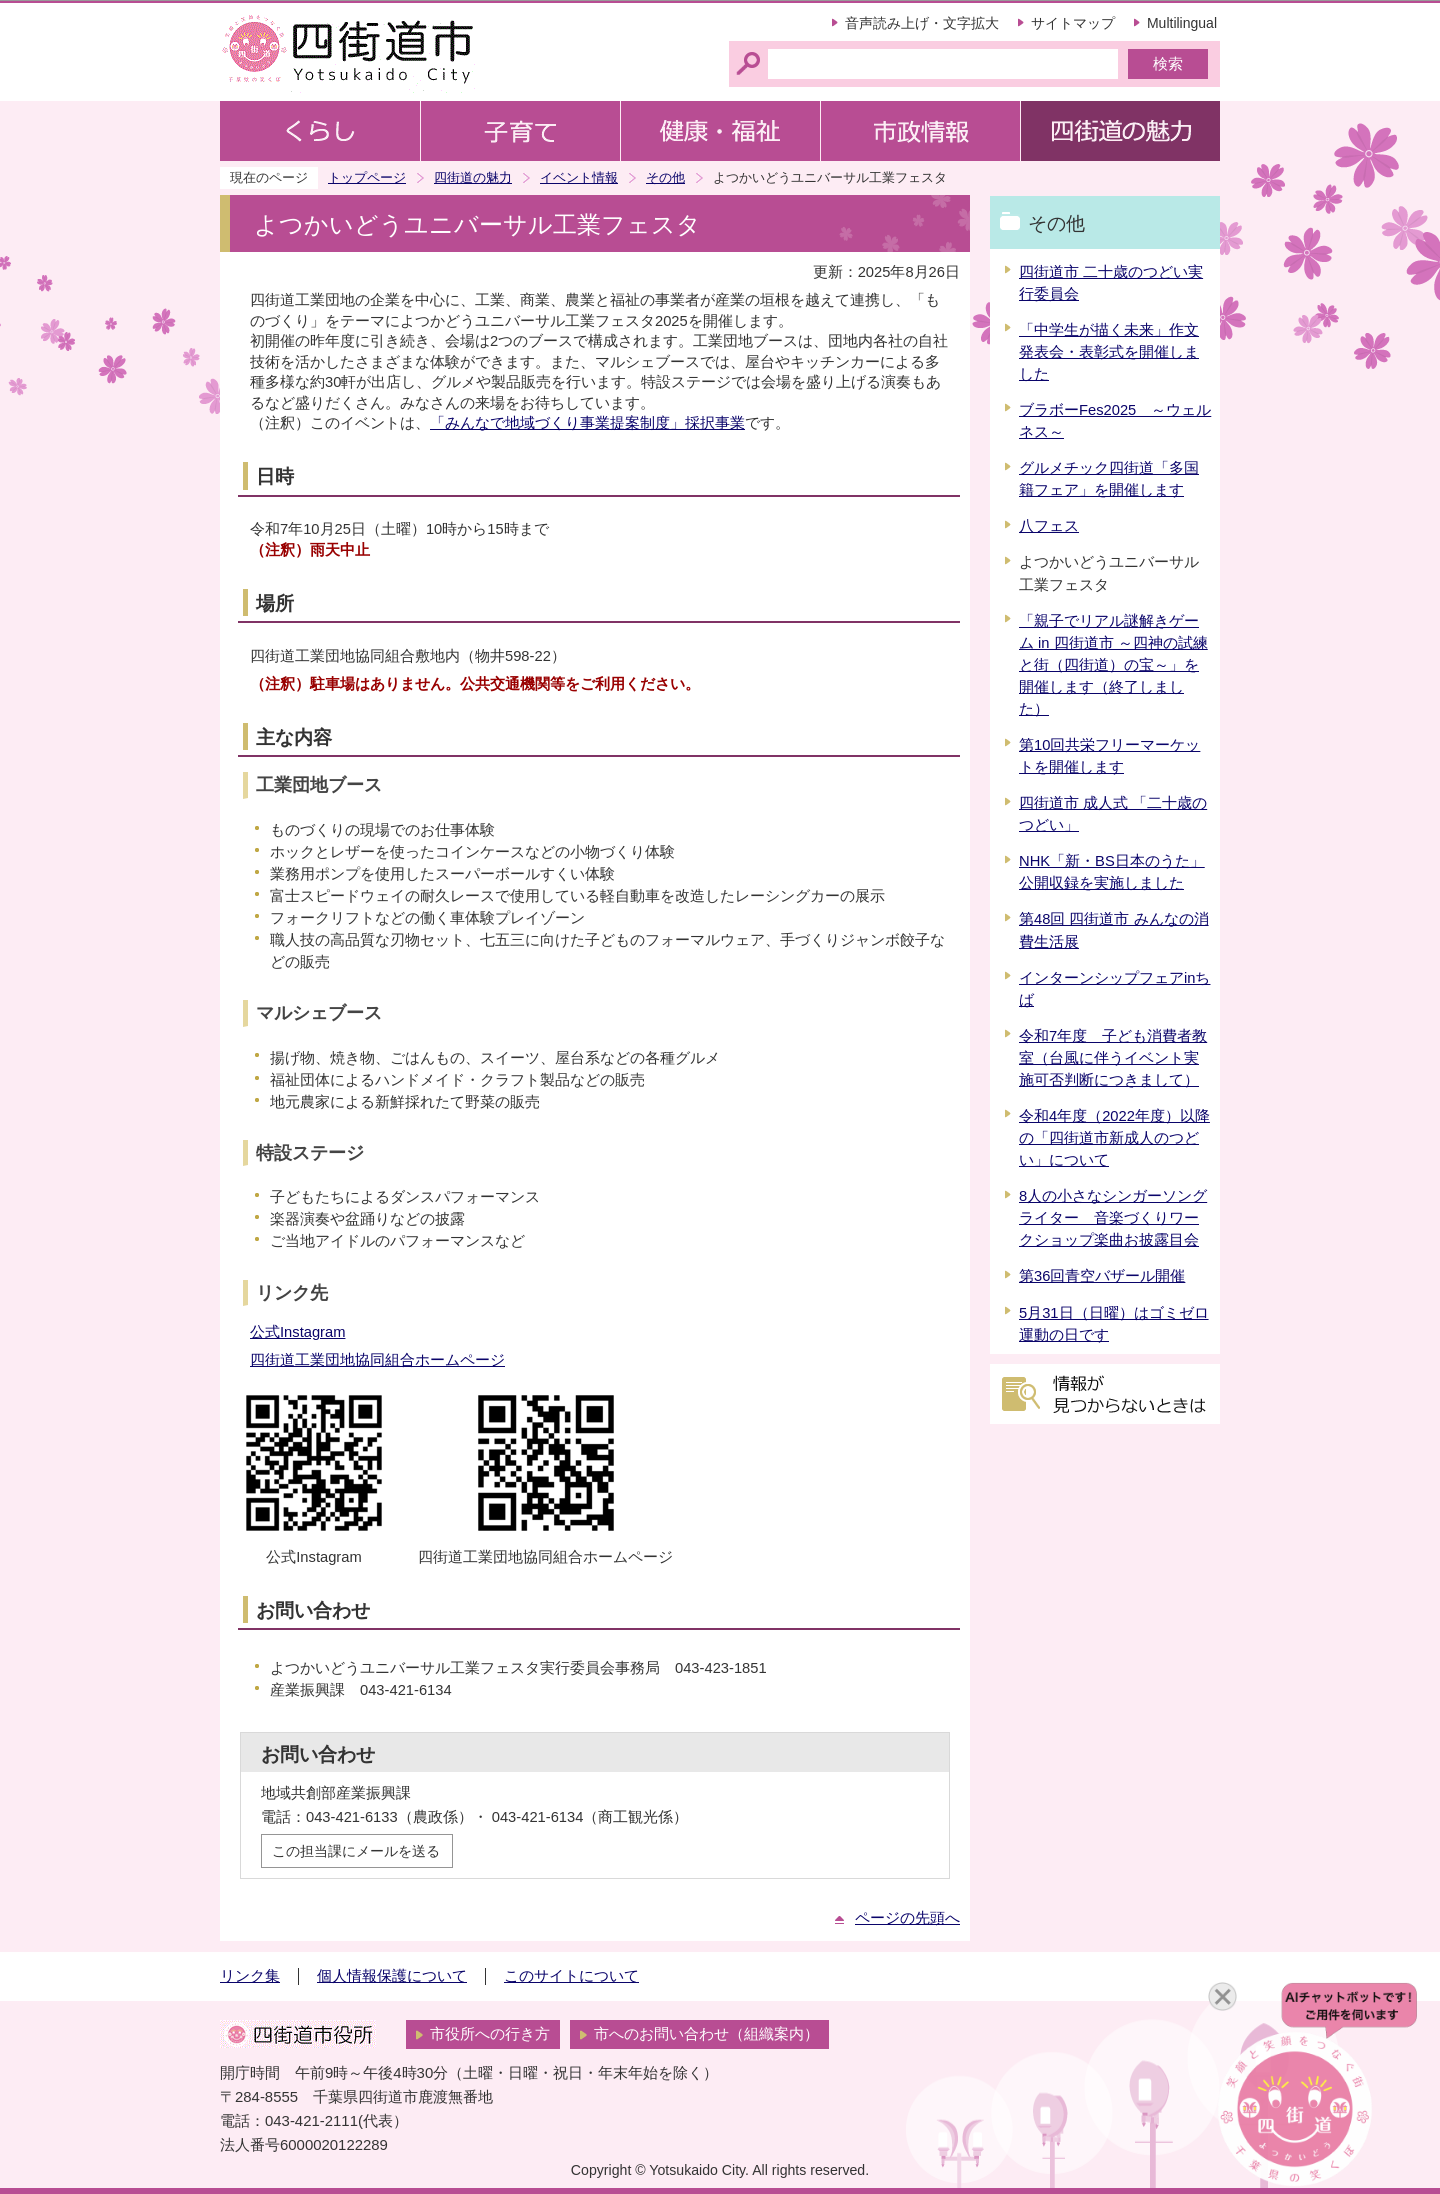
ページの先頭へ (907, 1918)
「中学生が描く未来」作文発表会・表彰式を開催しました (1109, 352)
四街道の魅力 (473, 177)
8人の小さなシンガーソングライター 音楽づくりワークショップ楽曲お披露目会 (1113, 1218)
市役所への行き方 (490, 2034)
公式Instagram (297, 1332)
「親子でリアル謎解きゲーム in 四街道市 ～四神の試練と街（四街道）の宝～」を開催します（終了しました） (1113, 665)
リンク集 (250, 1976)
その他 (665, 177)
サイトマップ (1073, 23)
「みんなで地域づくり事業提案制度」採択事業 (587, 423)
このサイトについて (571, 1976)
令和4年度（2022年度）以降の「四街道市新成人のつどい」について (1114, 1138)
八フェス (1049, 526)
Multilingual (1182, 23)
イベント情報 (579, 177)
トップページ (367, 177)
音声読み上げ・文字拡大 (922, 23)
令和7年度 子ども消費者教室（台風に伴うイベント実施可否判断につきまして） (1113, 1058)
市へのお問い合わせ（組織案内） (706, 2034)
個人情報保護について (392, 1976)
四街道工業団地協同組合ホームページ (377, 1360)
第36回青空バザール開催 (1102, 1276)
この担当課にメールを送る (356, 1851)
